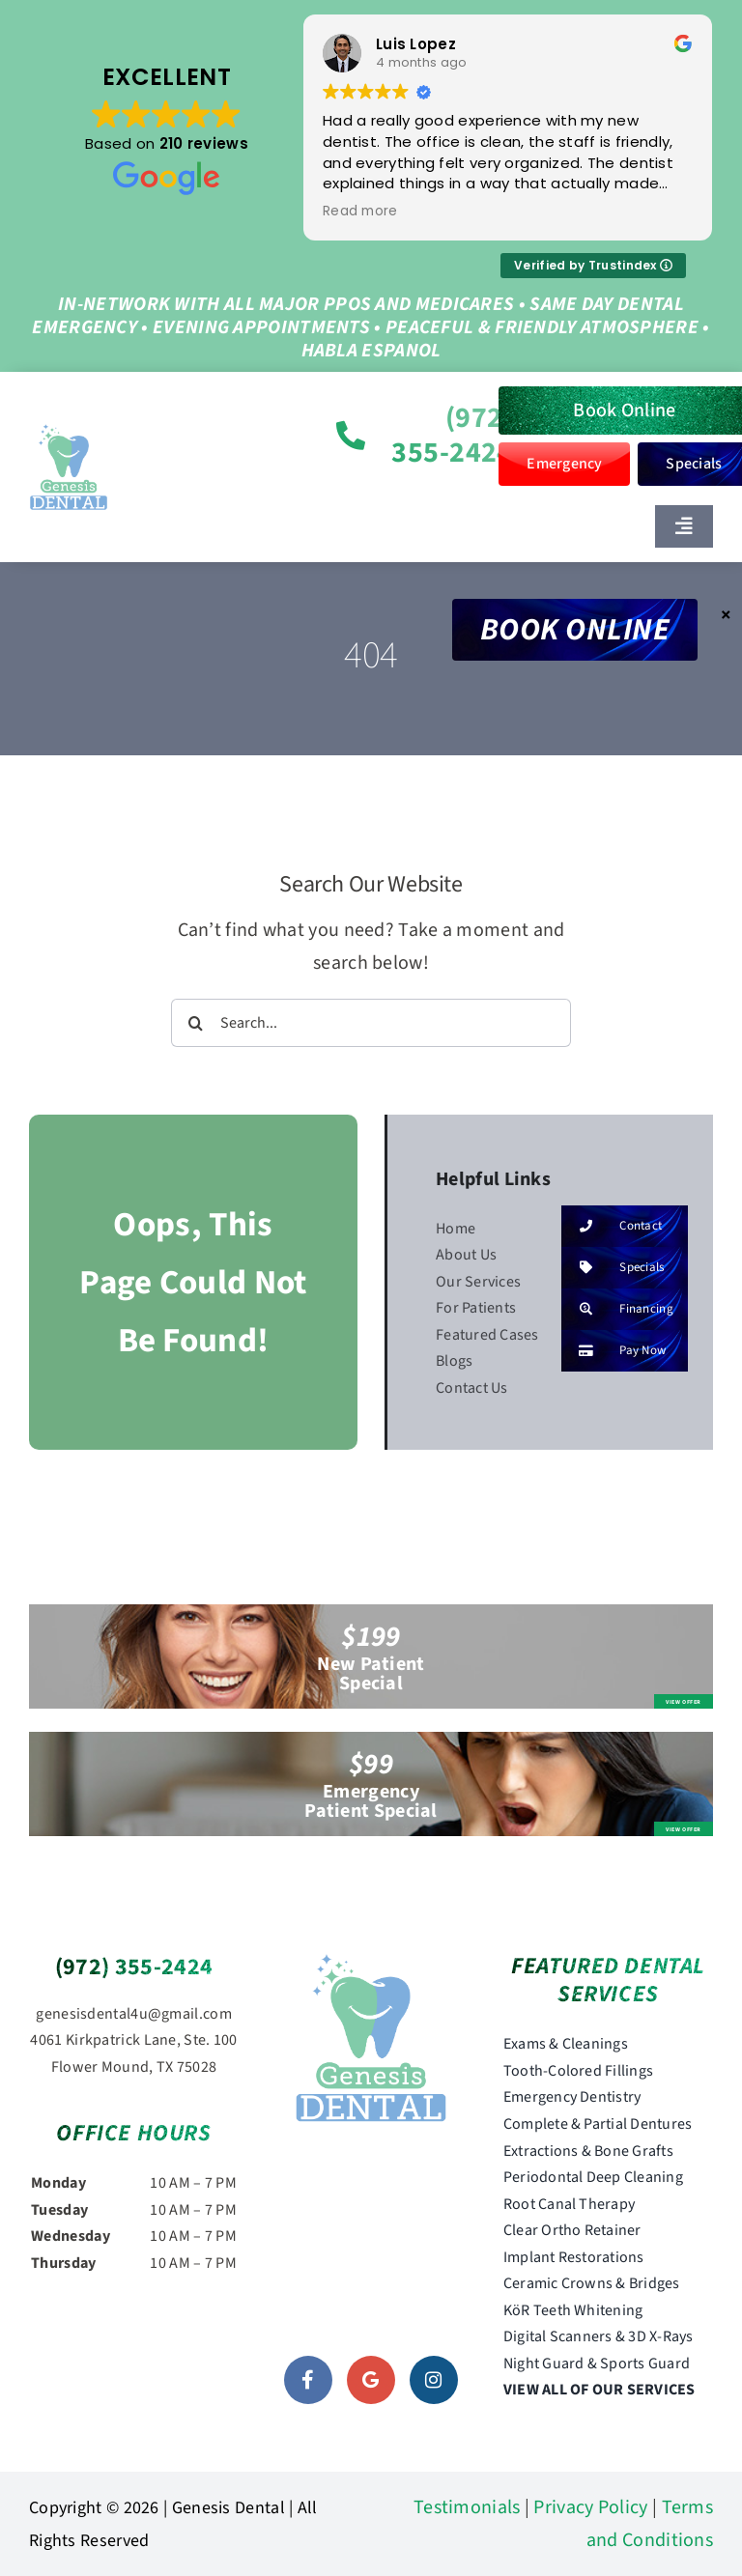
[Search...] (371, 1023)
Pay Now (613, 1351)
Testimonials (467, 2507)
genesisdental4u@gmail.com (134, 2013)
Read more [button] (361, 211)
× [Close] (726, 614)
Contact (611, 1226)
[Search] (195, 1023)
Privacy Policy (590, 2507)
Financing (617, 1309)
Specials (612, 1267)
